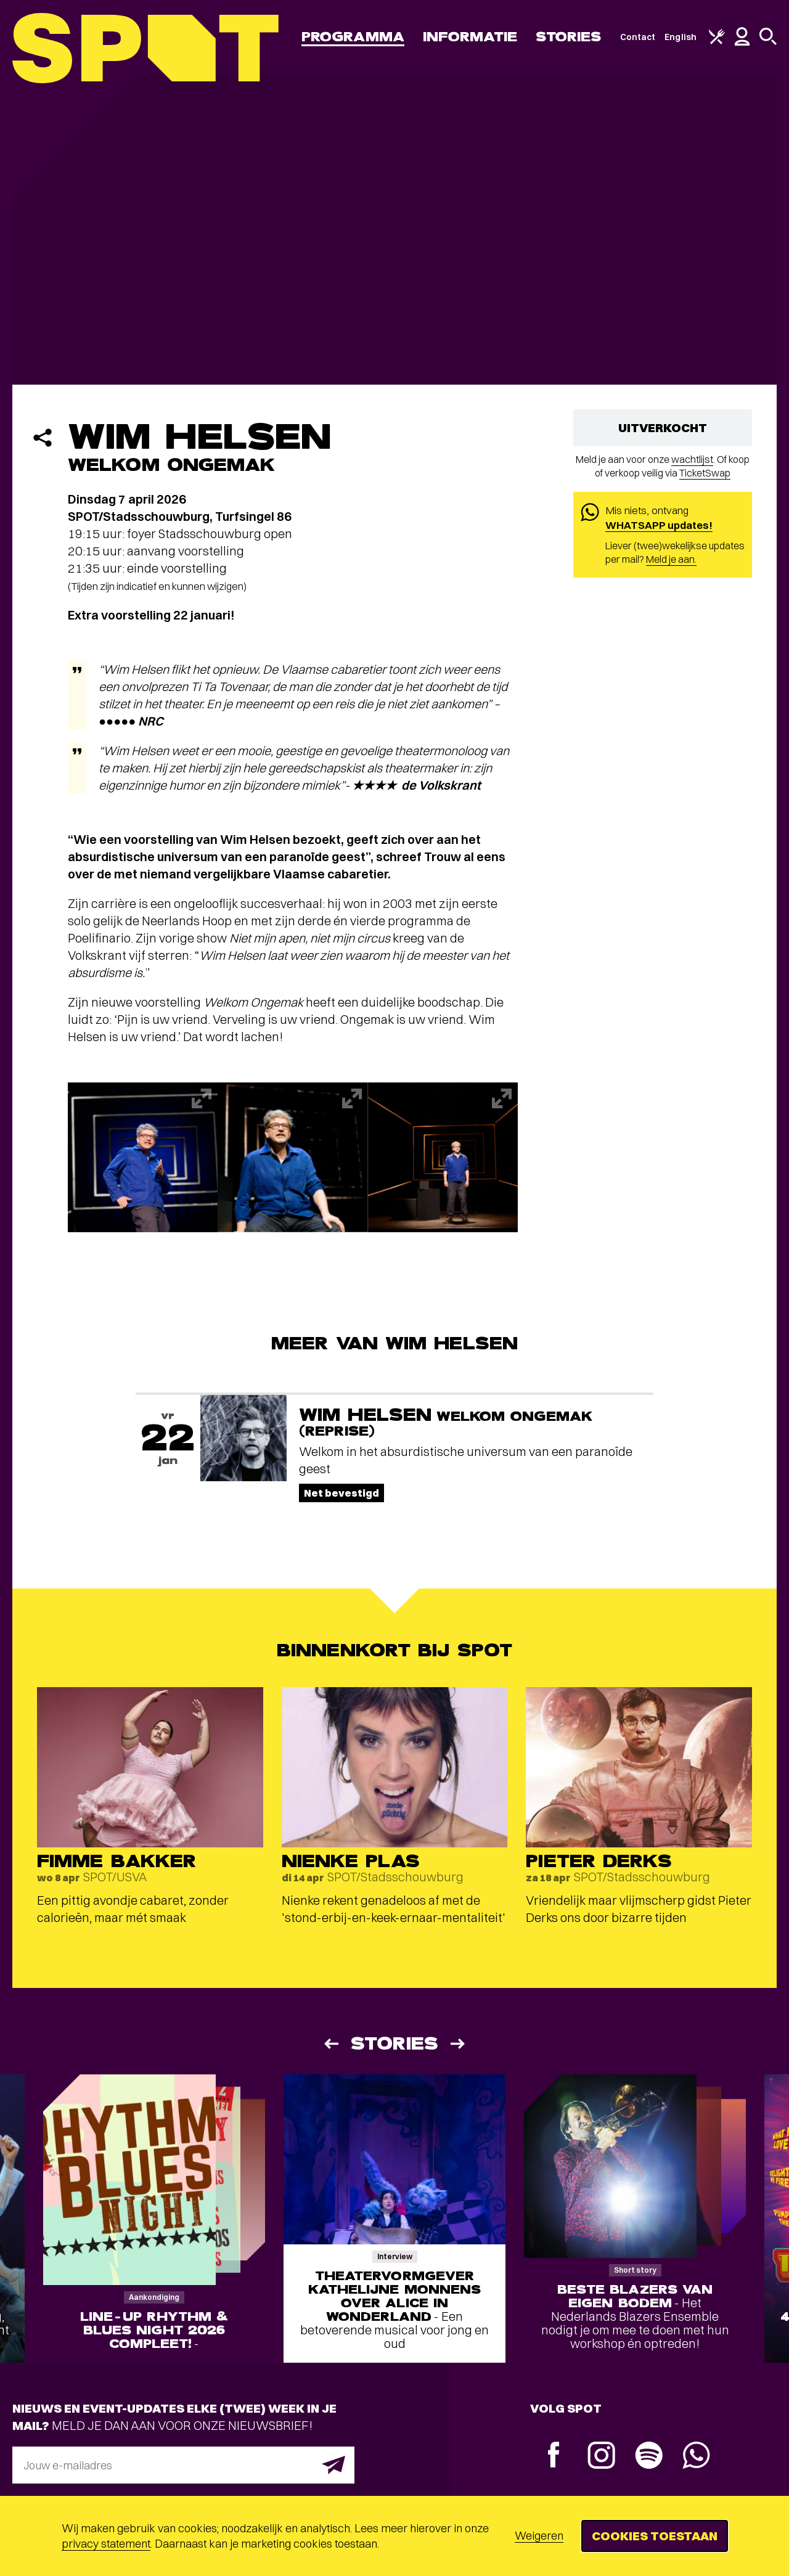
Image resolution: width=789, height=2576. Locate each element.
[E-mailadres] (183, 2465)
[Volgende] (459, 2043)
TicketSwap (704, 473)
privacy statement (106, 2544)
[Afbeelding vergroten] (143, 1157)
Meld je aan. (671, 559)
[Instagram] (601, 2456)
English (680, 37)
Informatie (470, 37)
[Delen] (43, 438)
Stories (569, 37)
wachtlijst (692, 459)
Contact (638, 37)
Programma (352, 37)
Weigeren (539, 2536)
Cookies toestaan (654, 2535)
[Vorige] (330, 2043)
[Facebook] (554, 2456)
